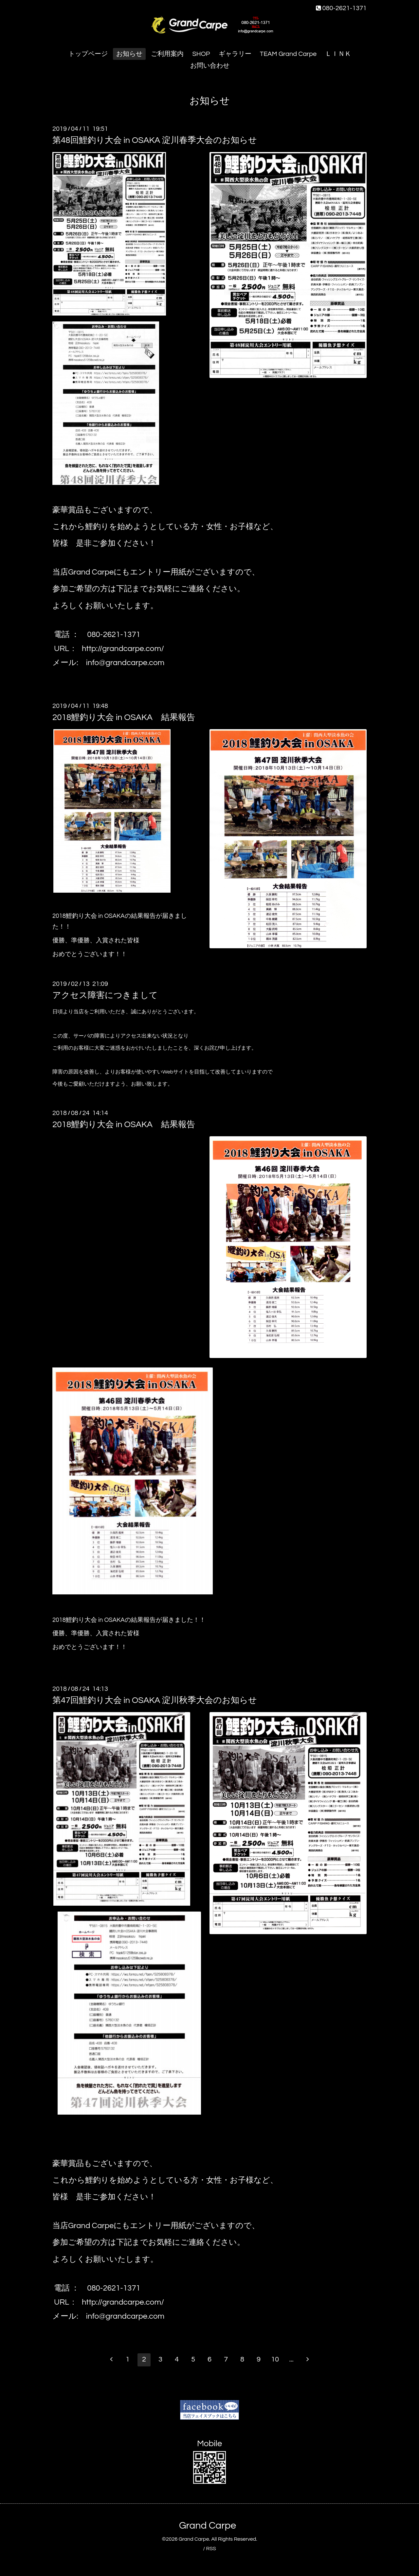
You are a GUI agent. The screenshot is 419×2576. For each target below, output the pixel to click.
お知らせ (129, 54)
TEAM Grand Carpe (288, 54)
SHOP (201, 54)
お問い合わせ (209, 65)
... (291, 2359)
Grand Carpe (207, 2525)
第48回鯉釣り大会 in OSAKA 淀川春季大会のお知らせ (154, 140)
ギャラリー (235, 54)
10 (275, 2359)
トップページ (88, 54)
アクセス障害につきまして (105, 995)
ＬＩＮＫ (338, 54)
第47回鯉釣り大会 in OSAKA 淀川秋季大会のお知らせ (154, 1700)
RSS (211, 2548)
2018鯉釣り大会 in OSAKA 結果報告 (123, 717)
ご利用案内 (167, 54)
